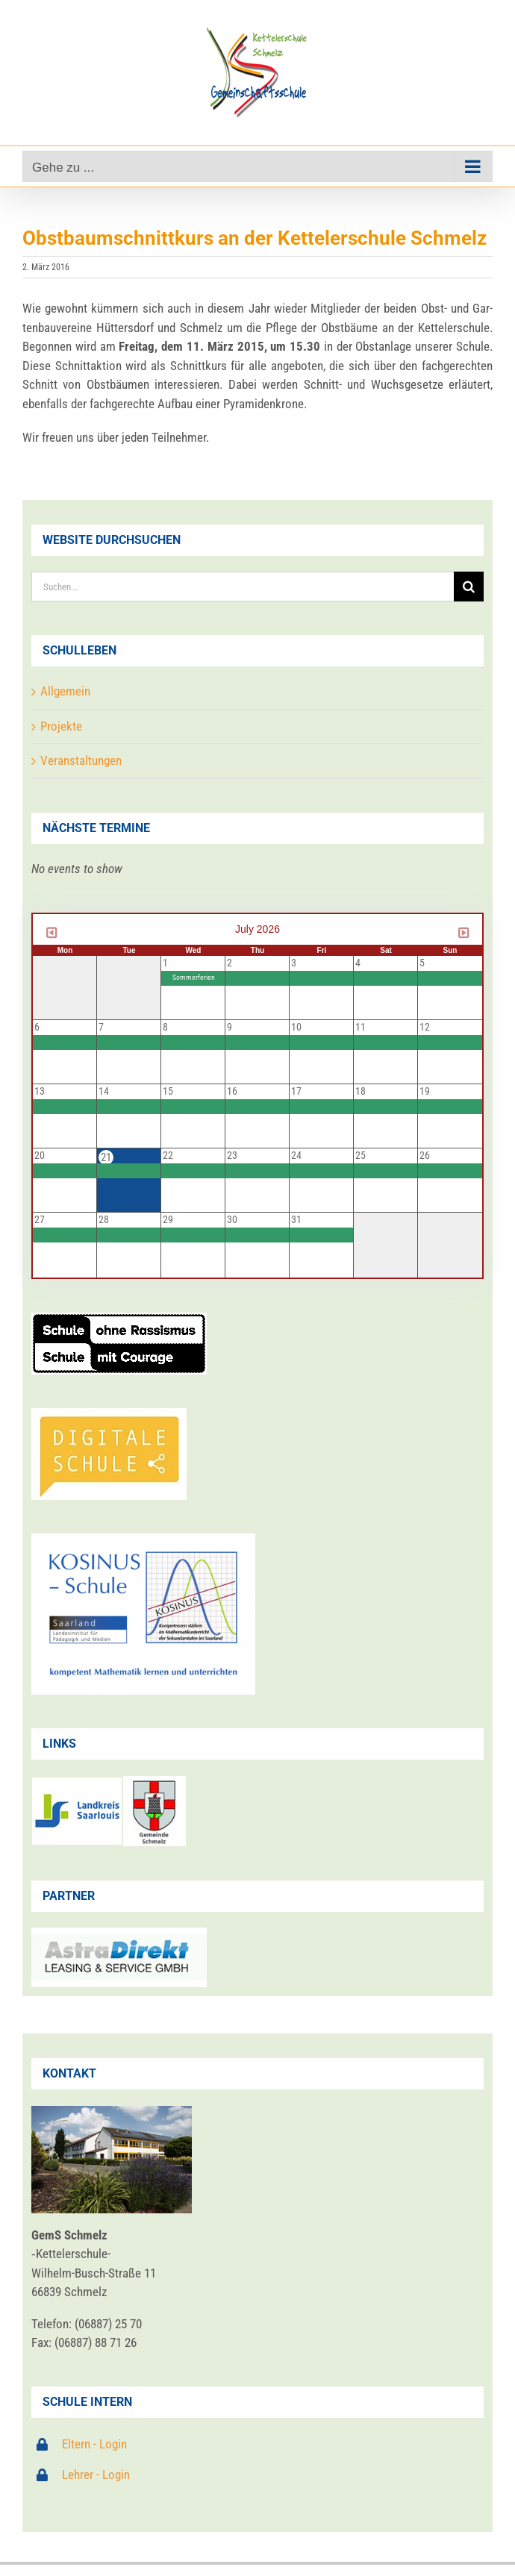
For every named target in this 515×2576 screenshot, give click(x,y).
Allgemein (65, 691)
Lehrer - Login (96, 2474)
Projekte (61, 726)
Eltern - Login (94, 2443)
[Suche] (469, 586)
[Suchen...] (242, 586)
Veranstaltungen (81, 760)
